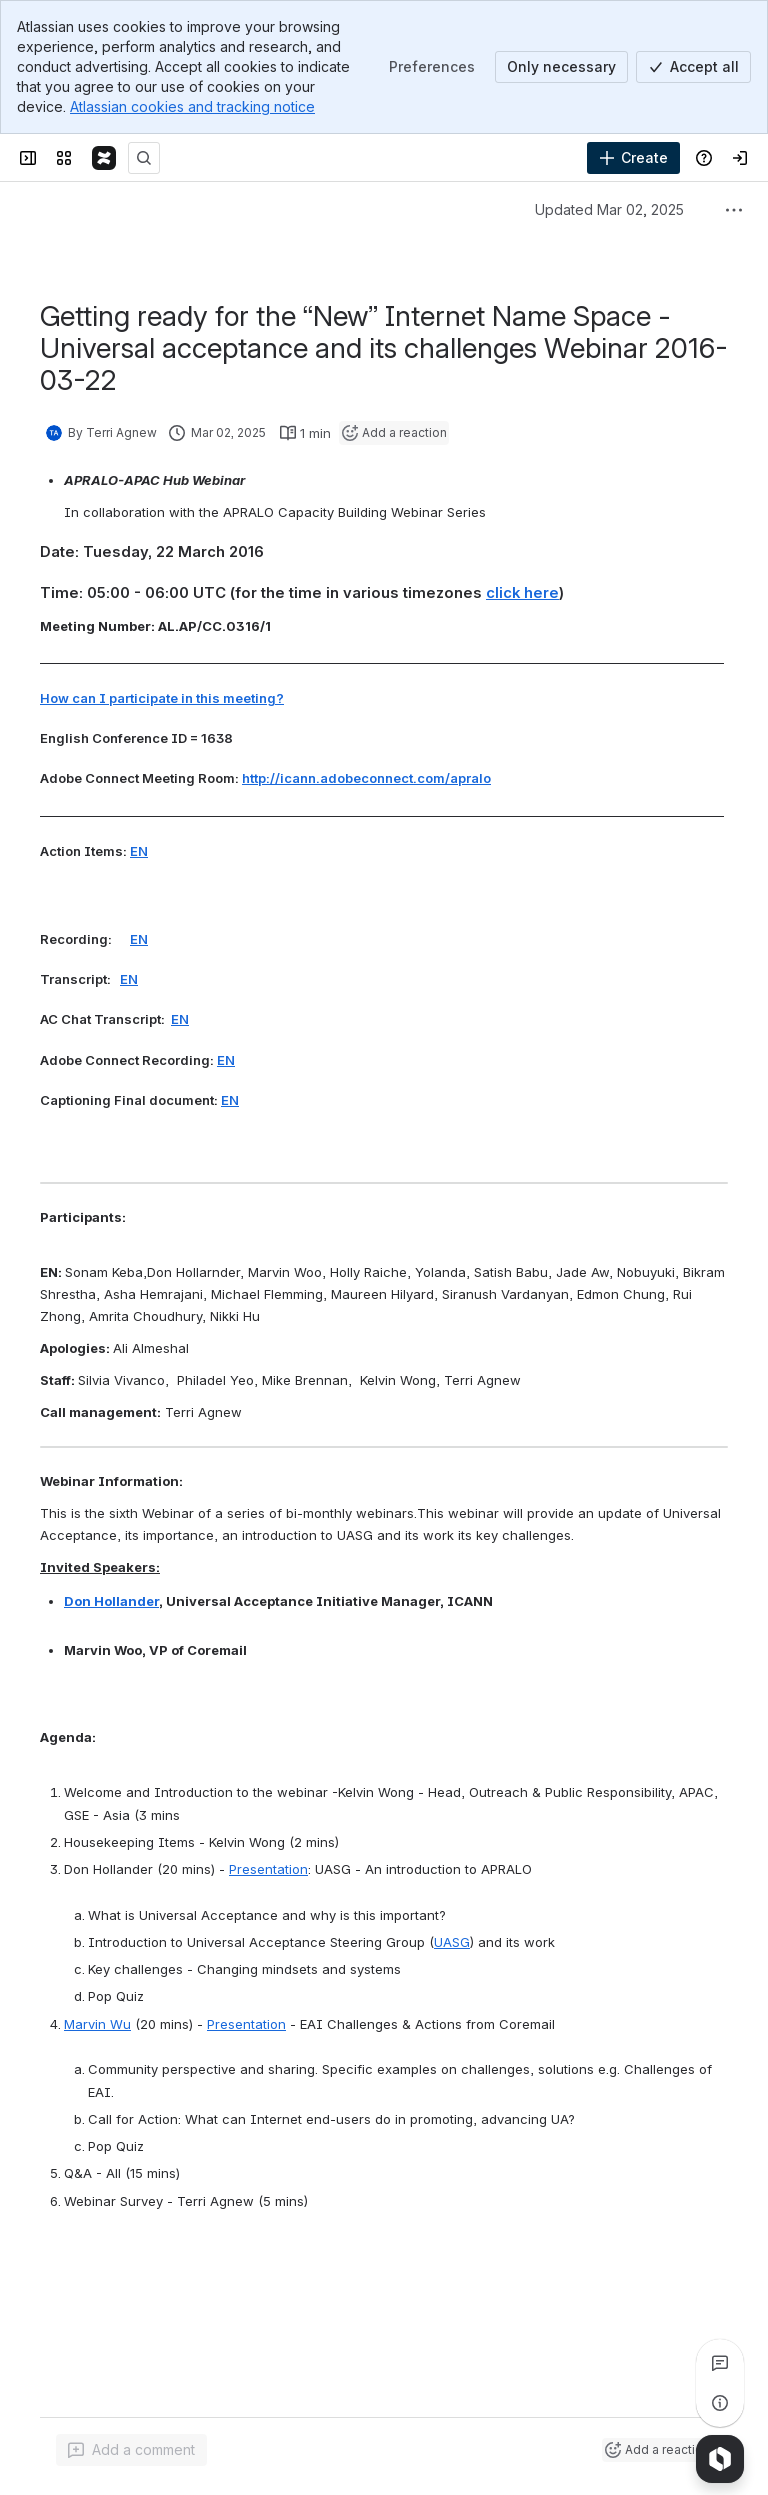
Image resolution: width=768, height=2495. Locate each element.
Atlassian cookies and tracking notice (192, 106)
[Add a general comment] (131, 2450)
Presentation (268, 1869)
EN (139, 851)
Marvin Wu (97, 2024)
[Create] (633, 158)
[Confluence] (104, 158)
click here (522, 593)
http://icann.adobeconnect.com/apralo (366, 778)
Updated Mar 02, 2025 (609, 209)
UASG (452, 1942)
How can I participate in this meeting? (162, 698)
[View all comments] (720, 2363)
